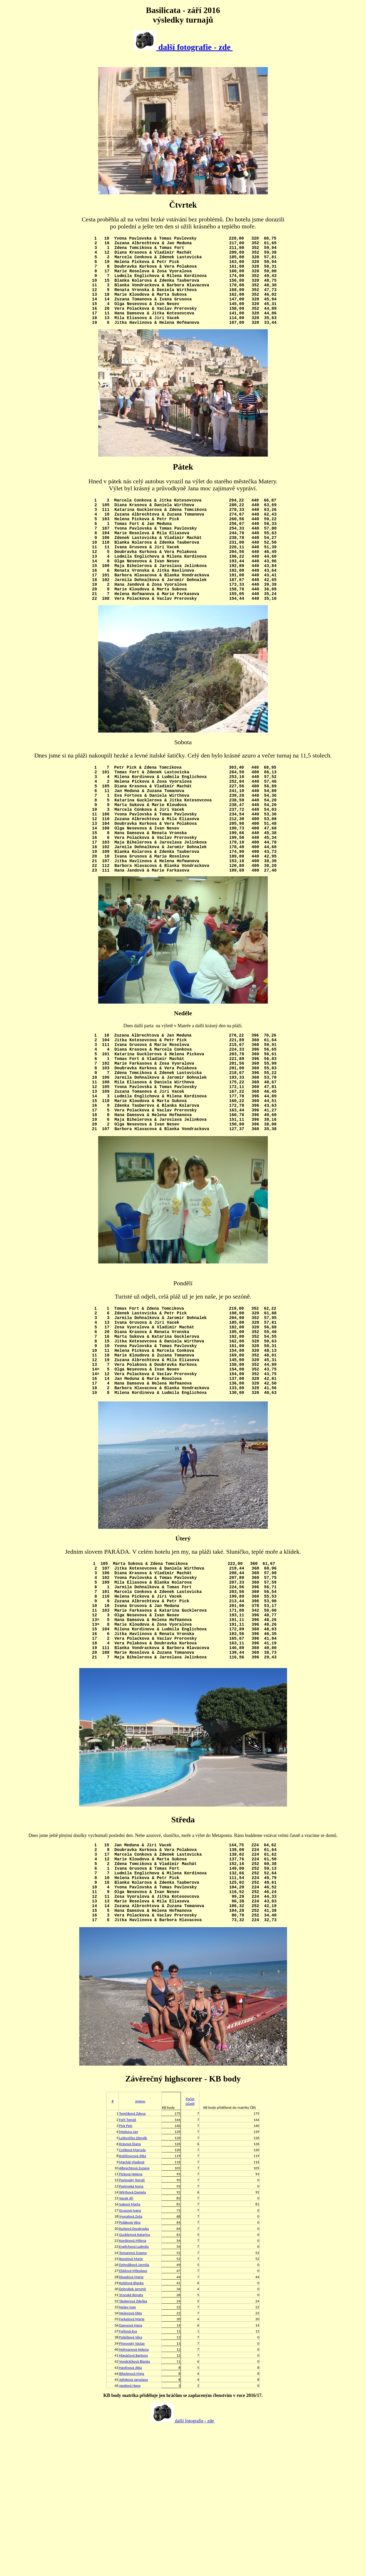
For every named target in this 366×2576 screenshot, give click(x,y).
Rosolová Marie (131, 2406)
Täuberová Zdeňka (133, 2448)
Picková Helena (130, 2321)
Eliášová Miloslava (133, 2418)
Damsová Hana (130, 2472)
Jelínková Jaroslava (133, 2527)
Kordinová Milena (132, 2388)
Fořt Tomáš (127, 2267)
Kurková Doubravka (134, 2376)
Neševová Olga (130, 2460)
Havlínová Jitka (130, 2515)
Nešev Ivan (127, 2454)
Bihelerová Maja (131, 2521)
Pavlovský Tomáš (132, 2327)
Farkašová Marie (131, 2466)
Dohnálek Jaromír (132, 2436)
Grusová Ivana (130, 2358)
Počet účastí (190, 2249)
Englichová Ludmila (134, 2394)
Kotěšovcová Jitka (132, 2303)
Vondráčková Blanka (134, 2509)
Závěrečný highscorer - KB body (183, 2226)
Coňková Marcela (132, 2297)
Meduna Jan (128, 2279)
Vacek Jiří (126, 2345)
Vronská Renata (131, 2442)
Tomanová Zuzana (133, 2400)
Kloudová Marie (131, 2424)
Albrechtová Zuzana (134, 2315)
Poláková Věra (130, 2370)
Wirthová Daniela (132, 2339)
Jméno (140, 2248)
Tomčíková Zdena (132, 2261)
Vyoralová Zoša (130, 2364)
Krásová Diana (130, 2291)
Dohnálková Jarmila (134, 2412)
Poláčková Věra (130, 2484)
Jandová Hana (129, 2533)
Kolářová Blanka (131, 2430)
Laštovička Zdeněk (133, 2285)
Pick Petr (125, 2273)
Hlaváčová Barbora (133, 2503)
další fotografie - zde (182, 47)
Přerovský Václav (132, 2491)
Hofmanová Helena (134, 2497)
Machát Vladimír (132, 2309)
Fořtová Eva (128, 2478)
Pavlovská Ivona (131, 2333)
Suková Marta (129, 2351)
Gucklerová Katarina (134, 2382)
